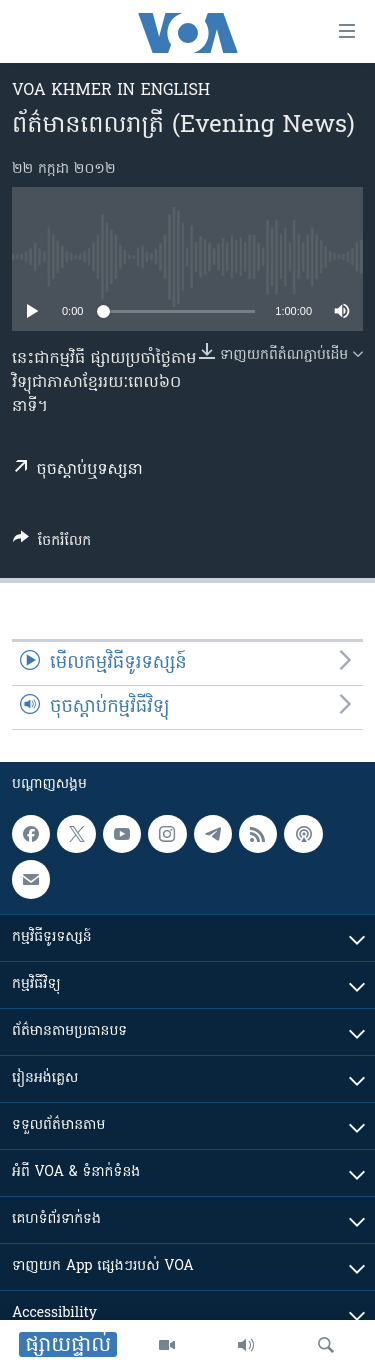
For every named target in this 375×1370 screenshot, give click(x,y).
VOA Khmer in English (111, 91)
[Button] (52, 544)
